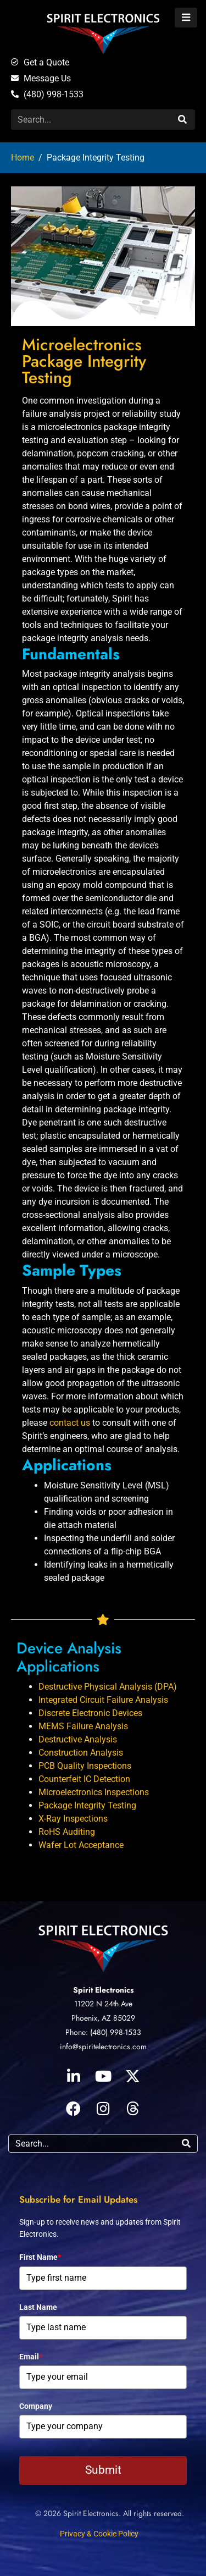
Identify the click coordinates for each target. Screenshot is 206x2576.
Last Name (38, 2307)
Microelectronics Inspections (93, 1792)
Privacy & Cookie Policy (99, 2533)
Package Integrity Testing (87, 1805)
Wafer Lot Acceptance (81, 1845)
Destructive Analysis (77, 1739)
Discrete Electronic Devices (90, 1713)
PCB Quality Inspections (84, 1766)
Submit (103, 2469)
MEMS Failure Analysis (83, 1726)
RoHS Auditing (66, 1832)
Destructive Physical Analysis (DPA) (107, 1686)
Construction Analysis (80, 1752)
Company (35, 2406)
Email (30, 2356)
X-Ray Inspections (73, 1818)
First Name (40, 2257)
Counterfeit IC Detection (84, 1779)
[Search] (181, 119)
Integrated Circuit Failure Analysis (103, 1700)
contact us (69, 1422)
